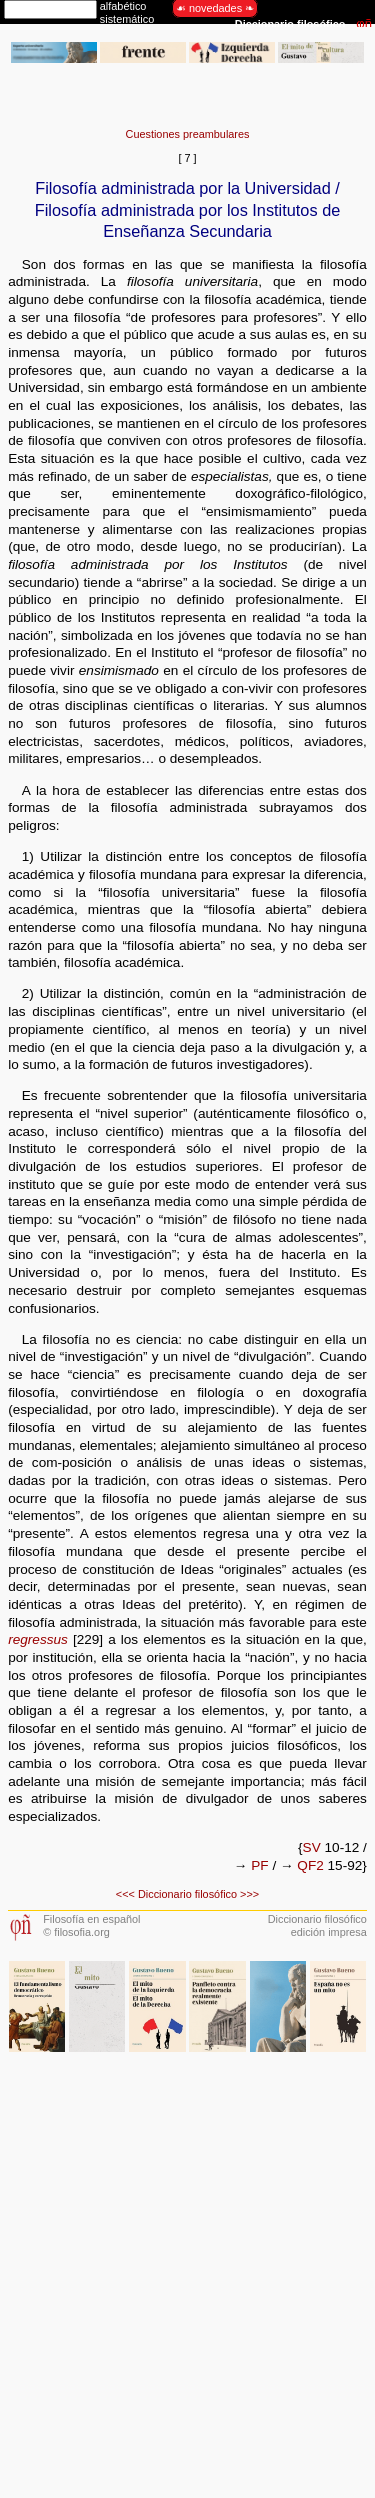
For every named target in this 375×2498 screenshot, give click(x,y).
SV (312, 1847)
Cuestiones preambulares (188, 134)
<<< (125, 1894)
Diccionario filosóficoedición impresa (317, 1925)
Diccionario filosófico (187, 1894)
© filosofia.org (76, 1932)
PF (259, 1865)
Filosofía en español (91, 1919)
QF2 (310, 1865)
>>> (249, 1894)
